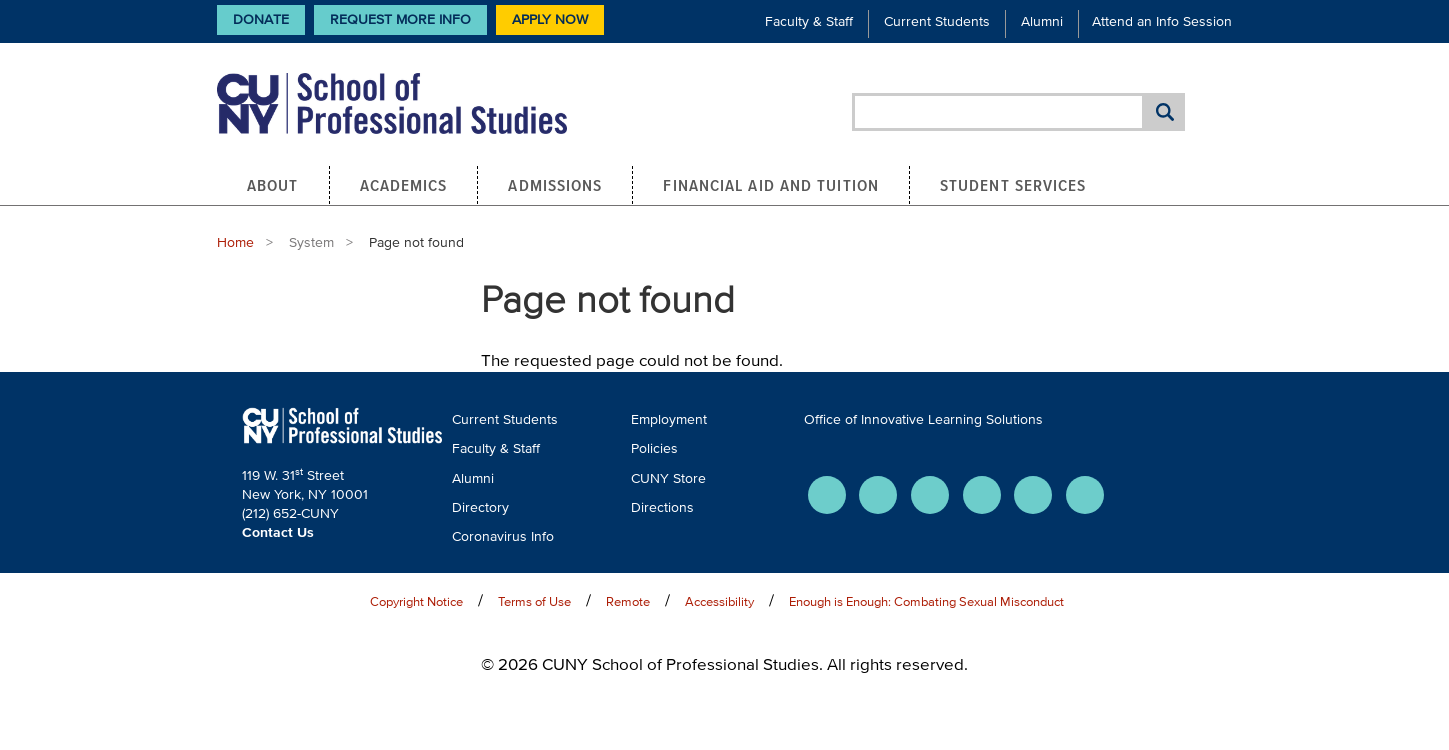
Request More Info (400, 19)
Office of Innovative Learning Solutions (923, 419)
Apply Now (550, 19)
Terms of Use (534, 601)
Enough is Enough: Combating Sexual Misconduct (926, 601)
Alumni (1042, 21)
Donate (261, 19)
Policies (654, 448)
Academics (404, 185)
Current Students (937, 21)
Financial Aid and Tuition (771, 185)
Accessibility (719, 601)
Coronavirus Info (503, 536)
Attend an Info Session (1162, 21)
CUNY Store (668, 478)
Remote (628, 601)
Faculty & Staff (809, 21)
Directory (480, 507)
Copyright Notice (416, 601)
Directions (662, 507)
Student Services (1013, 185)
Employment (669, 419)
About (273, 185)
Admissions (555, 185)
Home (235, 242)
